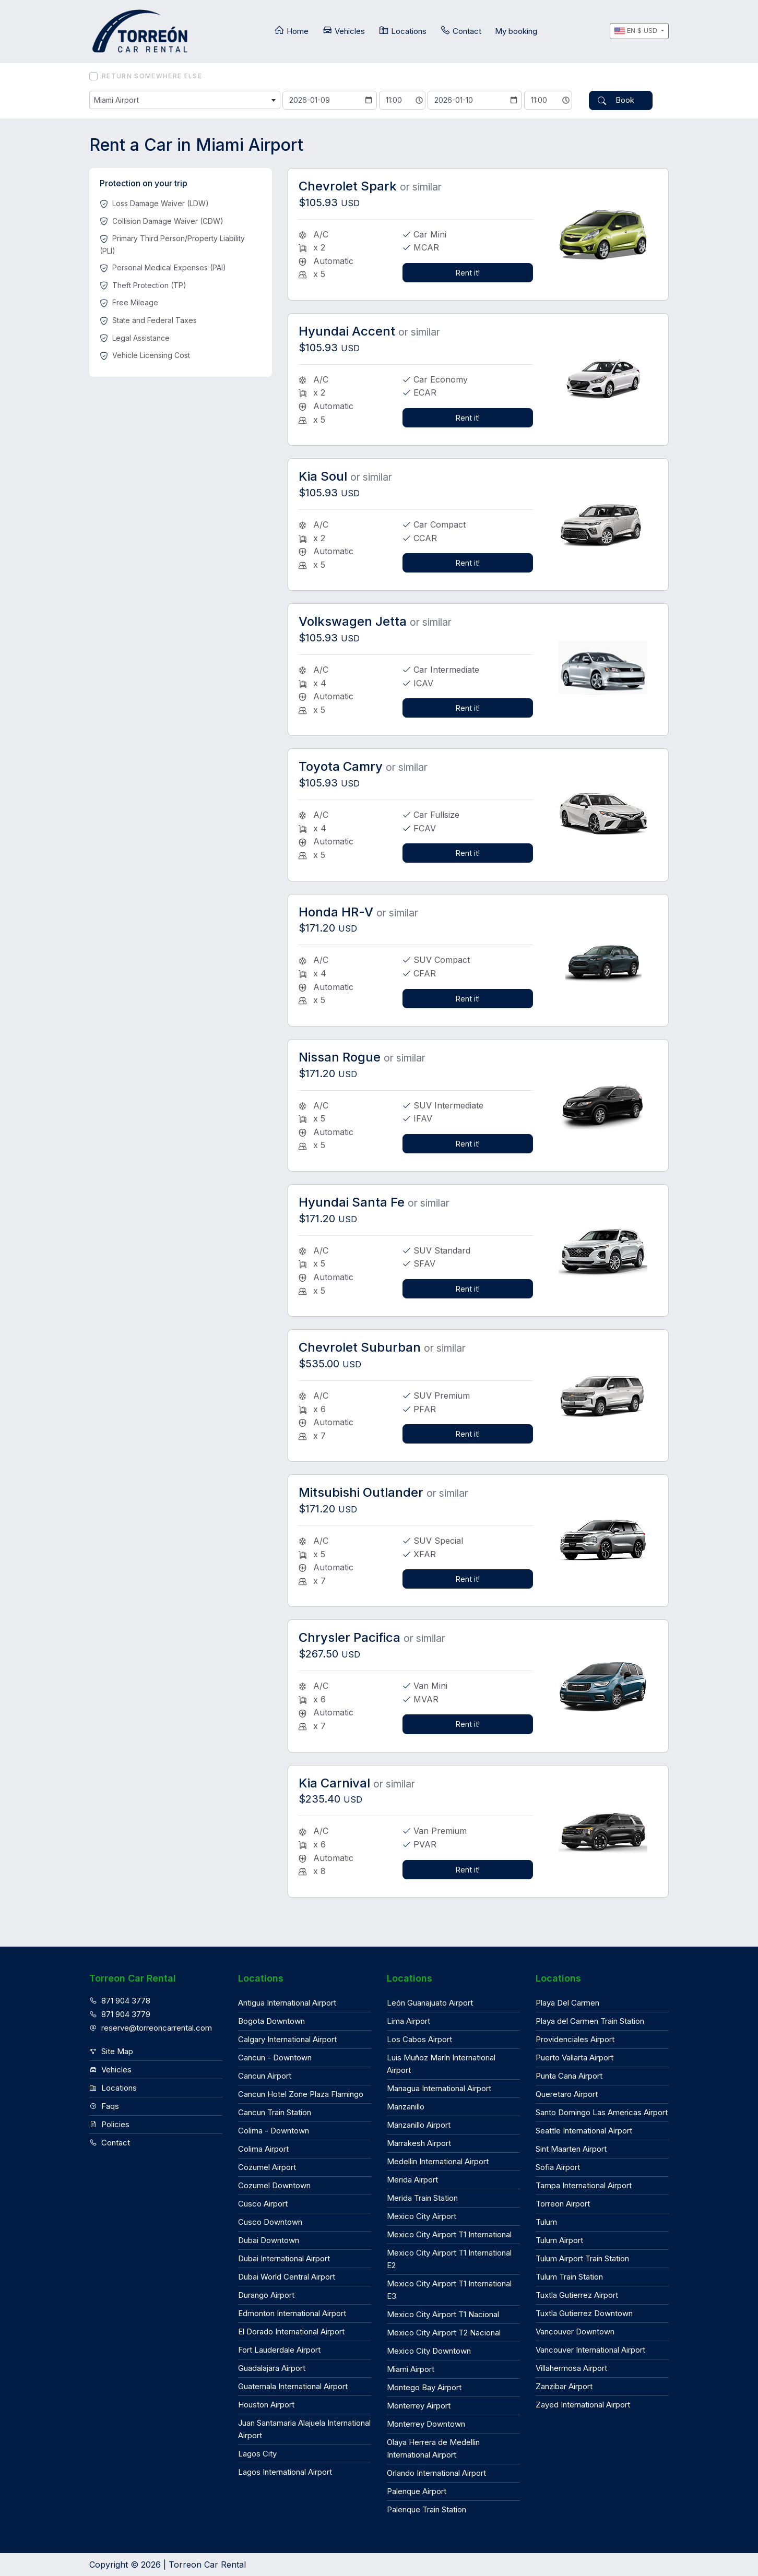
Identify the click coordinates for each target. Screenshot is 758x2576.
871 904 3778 (119, 2000)
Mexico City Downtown (429, 2350)
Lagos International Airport (285, 2471)
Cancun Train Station (274, 2111)
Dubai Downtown (268, 2239)
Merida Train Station (422, 2197)
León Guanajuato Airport (430, 2002)
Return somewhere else (152, 76)
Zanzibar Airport (564, 2385)
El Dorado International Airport (291, 2330)
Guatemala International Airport (293, 2385)
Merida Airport (412, 2179)
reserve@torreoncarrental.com (150, 2026)
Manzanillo (405, 2105)
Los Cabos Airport (419, 2038)
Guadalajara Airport (271, 2367)
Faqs (104, 2105)
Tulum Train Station (569, 2276)
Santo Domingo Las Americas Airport (602, 2111)
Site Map (111, 2050)
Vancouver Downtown (575, 2330)
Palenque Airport (416, 2490)
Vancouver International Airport (590, 2349)
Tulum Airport (559, 2239)
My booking (516, 31)
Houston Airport (266, 2403)
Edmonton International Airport (292, 2312)
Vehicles (343, 30)
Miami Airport (410, 2368)
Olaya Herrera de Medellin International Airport (433, 2447)
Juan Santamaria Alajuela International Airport (304, 2428)
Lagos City (257, 2453)
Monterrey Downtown (426, 2423)
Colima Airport (263, 2148)
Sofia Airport (558, 2166)
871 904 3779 (119, 2013)
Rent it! (468, 271)
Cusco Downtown (270, 2221)
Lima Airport (408, 2020)
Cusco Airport (263, 2203)
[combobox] (184, 100)
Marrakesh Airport (419, 2142)
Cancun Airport (264, 2075)
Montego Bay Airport (424, 2386)
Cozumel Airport (267, 2166)
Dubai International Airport (284, 2257)
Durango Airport (266, 2294)
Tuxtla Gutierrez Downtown (584, 2312)
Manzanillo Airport (419, 2124)
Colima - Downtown (273, 2129)
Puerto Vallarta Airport (574, 2056)
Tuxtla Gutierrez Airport (577, 2294)
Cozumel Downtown (274, 2184)
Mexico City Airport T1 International (449, 2233)
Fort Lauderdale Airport (279, 2349)
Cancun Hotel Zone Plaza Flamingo (300, 2093)
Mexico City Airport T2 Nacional (444, 2331)
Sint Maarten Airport (571, 2148)
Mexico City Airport (421, 2215)
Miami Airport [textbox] (117, 100)
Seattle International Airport (584, 2129)
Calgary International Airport (287, 2038)
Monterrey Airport (419, 2405)
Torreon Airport (563, 2203)
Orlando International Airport (436, 2472)
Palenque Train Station (426, 2508)
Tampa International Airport (584, 2184)
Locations (402, 30)
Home (291, 30)
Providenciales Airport (575, 2038)
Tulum (546, 2221)
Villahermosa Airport (571, 2367)
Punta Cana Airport (569, 2075)
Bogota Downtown (271, 2020)
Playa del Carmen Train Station (590, 2020)
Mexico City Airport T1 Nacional (443, 2313)
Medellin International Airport (438, 2160)
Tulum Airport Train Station (582, 2257)
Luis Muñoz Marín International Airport (441, 2063)
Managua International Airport (439, 2087)
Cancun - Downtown (275, 2056)
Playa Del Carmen (567, 2002)
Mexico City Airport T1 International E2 (449, 2258)
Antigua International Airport (287, 2002)
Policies (109, 2123)
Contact (460, 30)
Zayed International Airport (583, 2403)
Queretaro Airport (567, 2093)
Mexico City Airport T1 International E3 (449, 2288)
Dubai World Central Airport (286, 2276)
